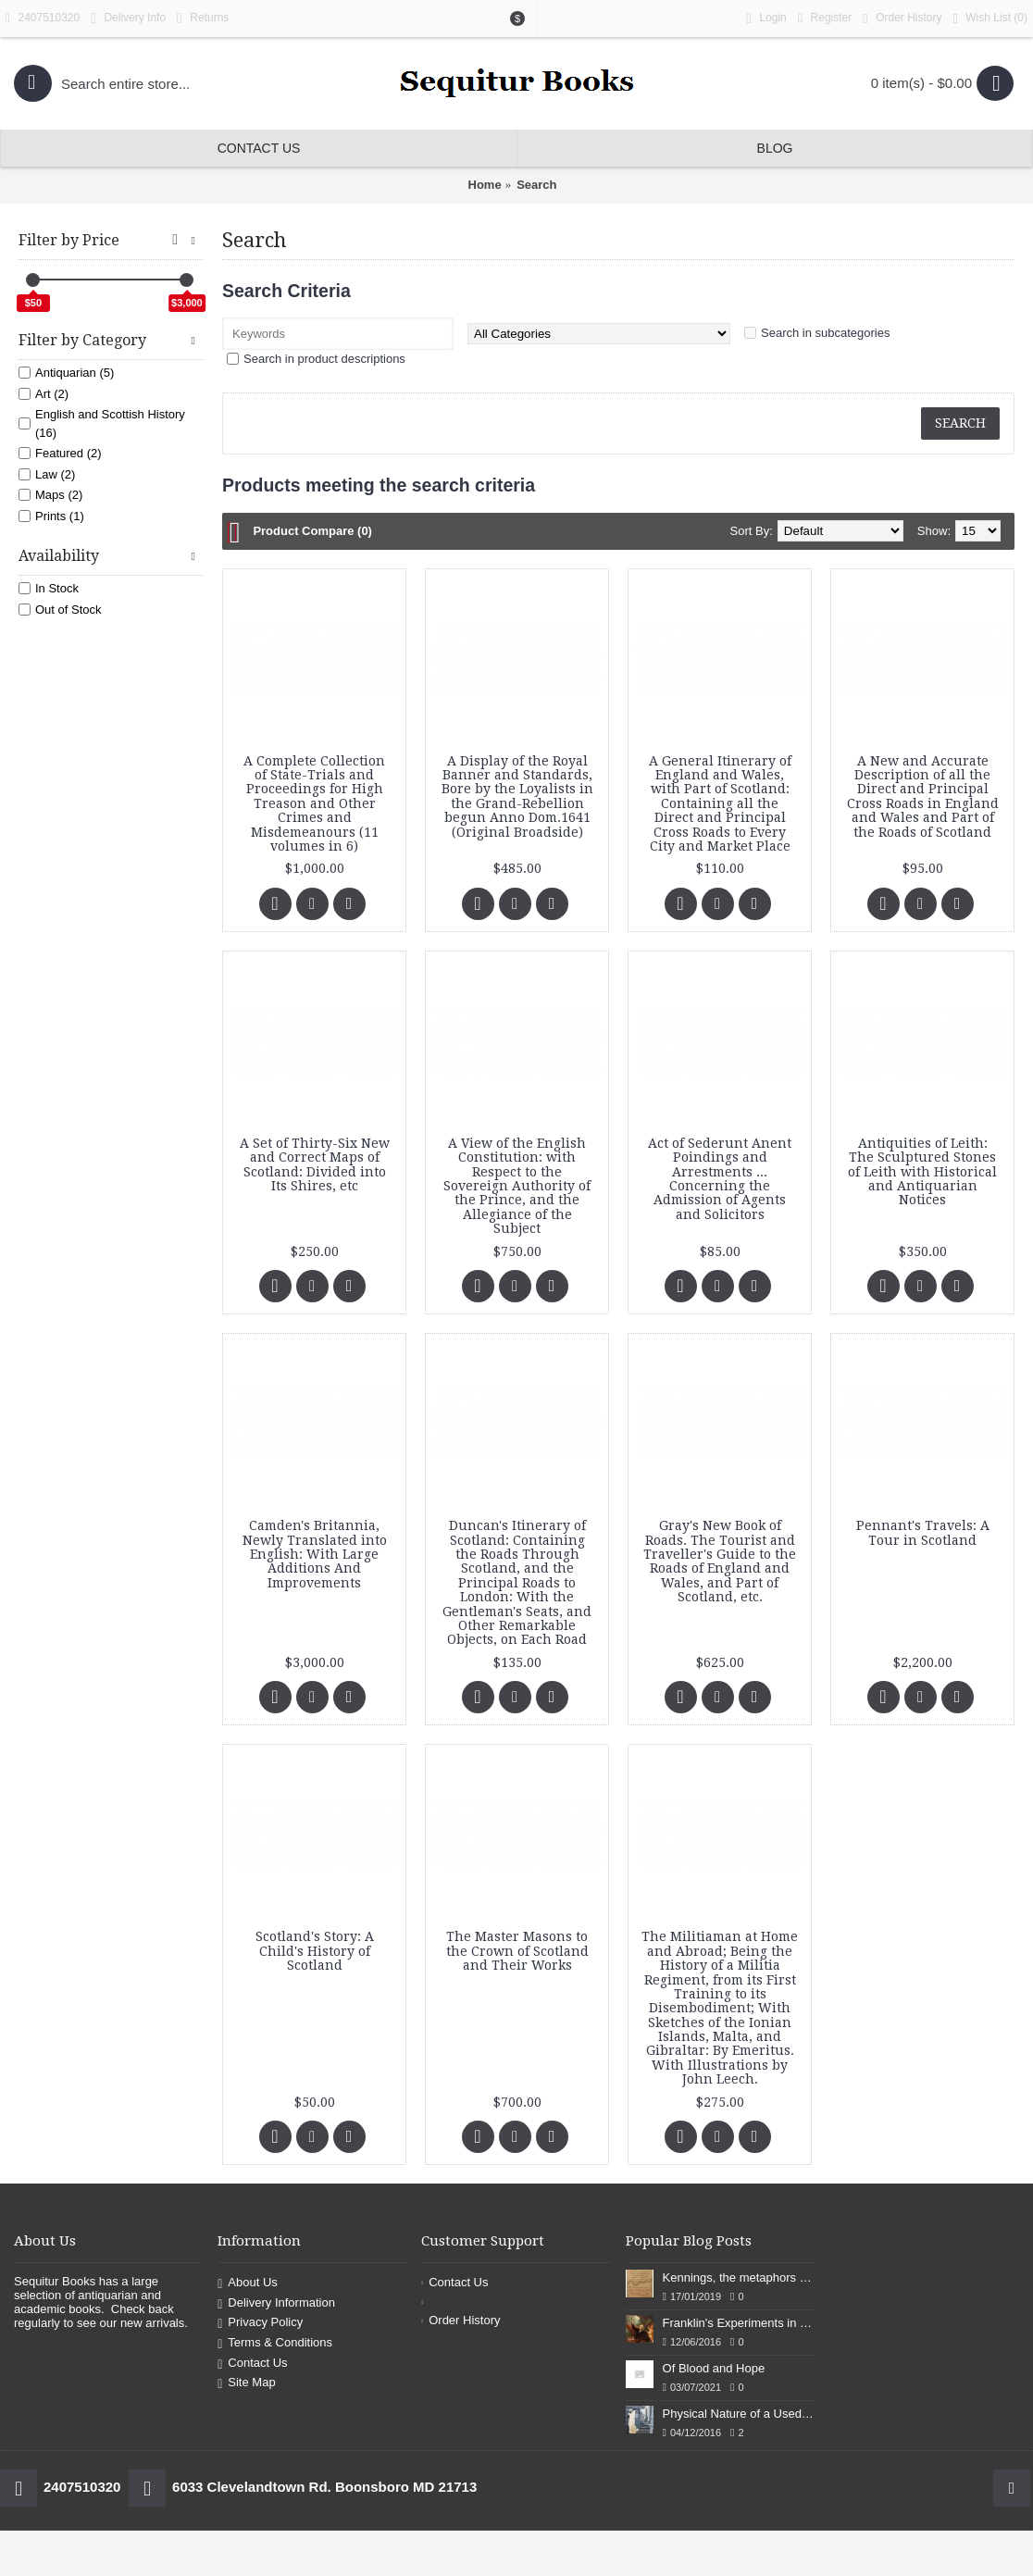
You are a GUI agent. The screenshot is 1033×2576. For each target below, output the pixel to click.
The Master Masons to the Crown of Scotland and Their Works (517, 1950)
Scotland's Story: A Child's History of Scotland (314, 1950)
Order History (460, 2320)
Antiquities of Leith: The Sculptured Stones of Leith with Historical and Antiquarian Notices (922, 1172)
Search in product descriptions (324, 359)
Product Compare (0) (312, 531)
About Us (248, 2283)
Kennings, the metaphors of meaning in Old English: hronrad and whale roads (739, 2277)
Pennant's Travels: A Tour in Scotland (922, 1532)
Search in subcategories (825, 333)
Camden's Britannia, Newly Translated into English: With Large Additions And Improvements (315, 1554)
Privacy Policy (260, 2324)
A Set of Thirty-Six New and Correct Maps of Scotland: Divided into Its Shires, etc (315, 1164)
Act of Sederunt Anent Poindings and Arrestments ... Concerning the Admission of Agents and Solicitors (719, 1179)
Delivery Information (276, 2303)
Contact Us (252, 2363)
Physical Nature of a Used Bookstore (739, 2413)
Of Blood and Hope (714, 2368)
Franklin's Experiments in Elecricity (739, 2323)
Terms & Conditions (275, 2343)
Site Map (246, 2383)
